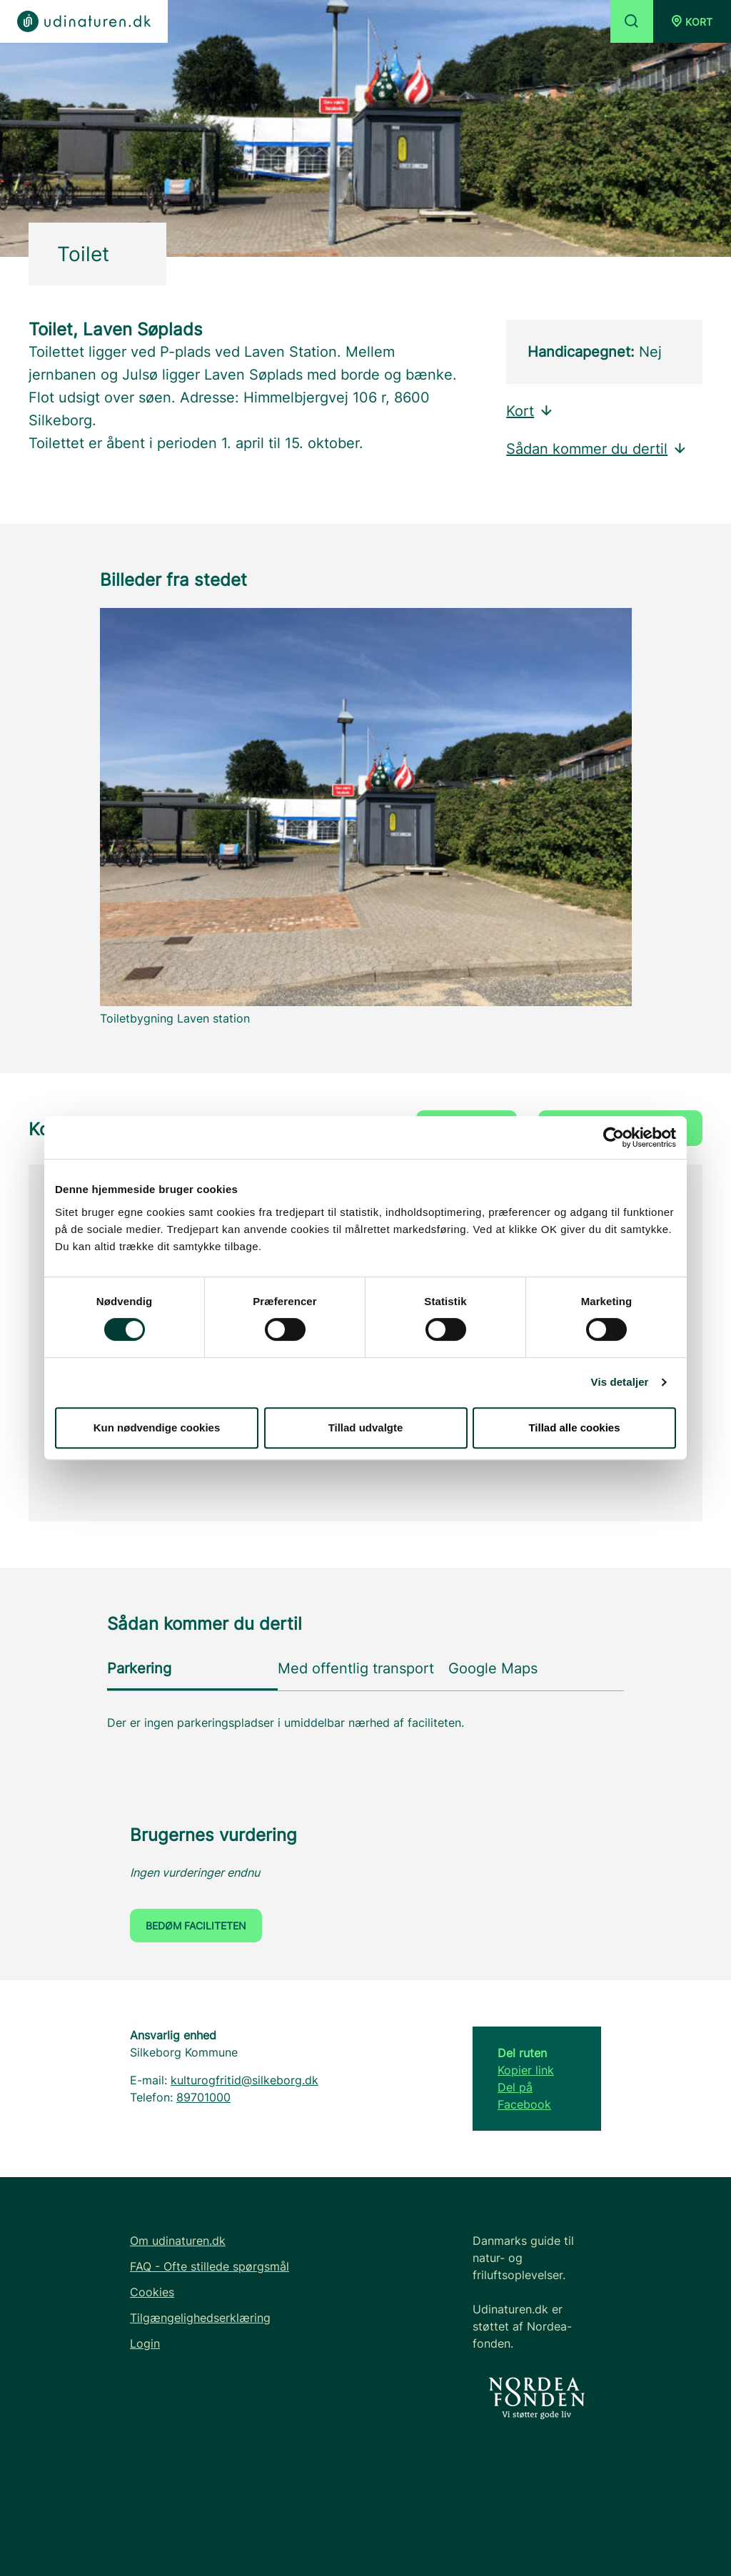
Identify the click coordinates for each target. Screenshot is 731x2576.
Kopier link (526, 2070)
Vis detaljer (620, 1382)
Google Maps (493, 1668)
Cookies (152, 2292)
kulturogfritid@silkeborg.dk (244, 2080)
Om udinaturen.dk (178, 2240)
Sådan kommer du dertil (596, 448)
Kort (530, 411)
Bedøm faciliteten (196, 1926)
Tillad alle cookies (574, 1427)
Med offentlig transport (356, 1668)
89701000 (203, 2097)
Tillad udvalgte (365, 1427)
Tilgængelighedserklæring (200, 2318)
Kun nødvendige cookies (157, 1427)
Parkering (139, 1668)
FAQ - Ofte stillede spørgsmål (209, 2266)
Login (145, 2343)
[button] (692, 21)
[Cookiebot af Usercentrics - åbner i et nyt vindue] (613, 1137)
